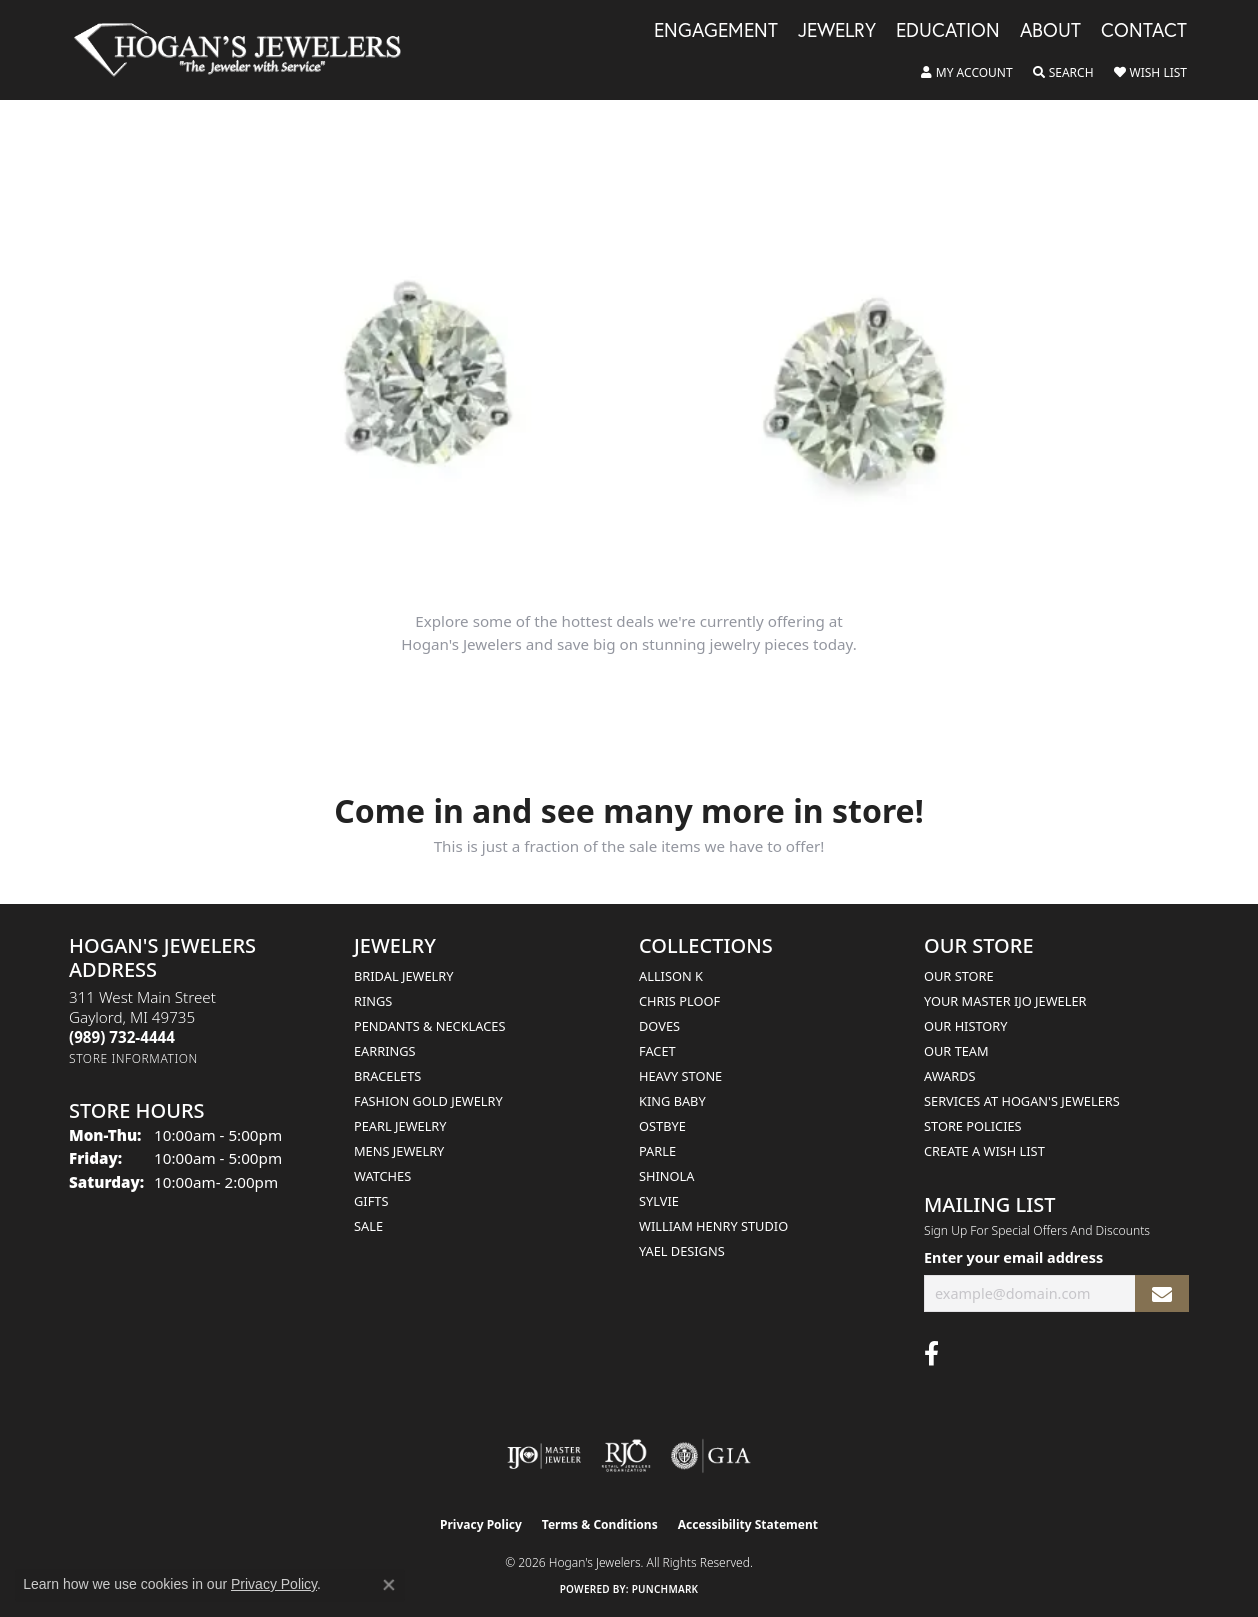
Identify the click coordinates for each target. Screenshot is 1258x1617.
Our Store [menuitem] (959, 976)
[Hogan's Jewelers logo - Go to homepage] (246, 50)
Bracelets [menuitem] (387, 1076)
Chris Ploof (679, 1001)
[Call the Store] (122, 1037)
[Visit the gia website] (711, 1456)
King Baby (672, 1101)
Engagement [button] (716, 31)
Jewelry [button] (837, 31)
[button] (967, 73)
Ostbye (662, 1126)
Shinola (666, 1176)
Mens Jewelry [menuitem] (399, 1151)
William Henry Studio (713, 1226)
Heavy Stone (680, 1076)
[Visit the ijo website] (544, 1456)
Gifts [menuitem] (371, 1201)
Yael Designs (682, 1251)
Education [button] (948, 31)
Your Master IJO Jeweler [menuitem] (1005, 1001)
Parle (657, 1151)
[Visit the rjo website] (626, 1456)
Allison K (671, 976)
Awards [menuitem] (950, 1076)
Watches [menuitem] (382, 1176)
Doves (659, 1026)
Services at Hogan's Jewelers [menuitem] (1022, 1101)
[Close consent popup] (389, 1585)
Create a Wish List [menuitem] (984, 1151)
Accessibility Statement (748, 1524)
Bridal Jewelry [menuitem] (403, 976)
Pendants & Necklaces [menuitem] (429, 1026)
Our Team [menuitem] (956, 1051)
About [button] (1050, 31)
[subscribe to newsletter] (1162, 1293)
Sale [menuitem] (368, 1226)
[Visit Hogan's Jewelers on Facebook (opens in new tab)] (931, 1354)
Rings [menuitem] (373, 1001)
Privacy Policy (481, 1524)
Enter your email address (1013, 1257)
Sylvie (659, 1201)
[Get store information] (133, 1058)
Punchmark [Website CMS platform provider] (665, 1589)
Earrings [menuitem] (385, 1051)
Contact (1144, 31)
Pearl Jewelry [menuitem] (400, 1126)
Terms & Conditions (600, 1524)
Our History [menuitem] (966, 1026)
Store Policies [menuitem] (973, 1126)
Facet (657, 1051)
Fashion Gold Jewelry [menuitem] (428, 1101)
